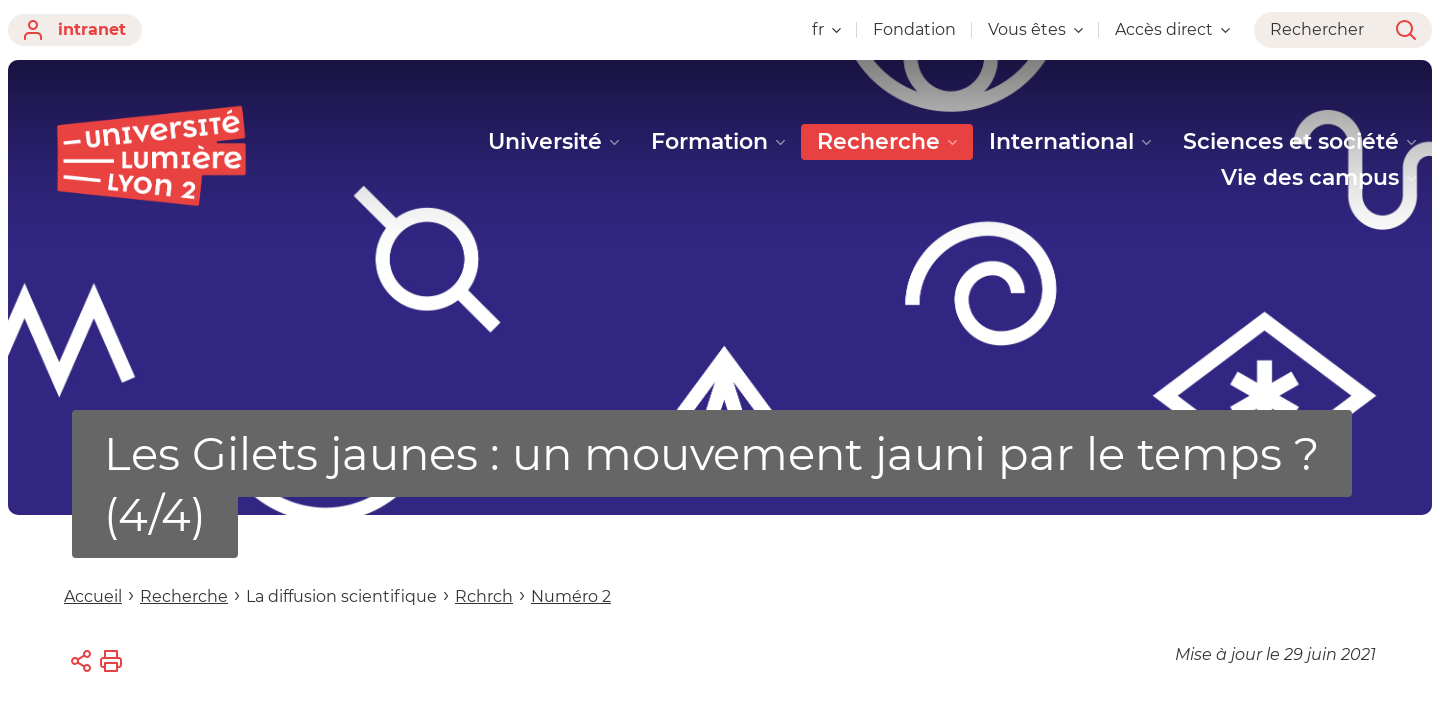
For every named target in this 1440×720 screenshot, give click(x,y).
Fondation (914, 29)
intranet (75, 30)
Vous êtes (1035, 29)
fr (826, 29)
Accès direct (1172, 29)
